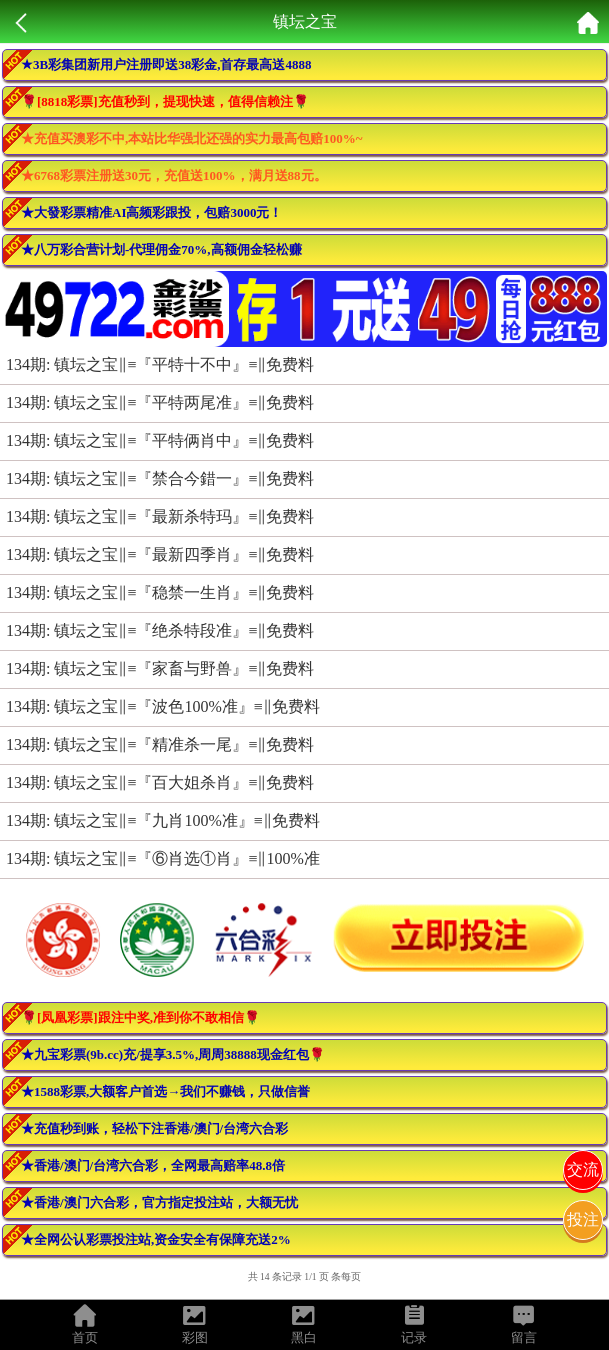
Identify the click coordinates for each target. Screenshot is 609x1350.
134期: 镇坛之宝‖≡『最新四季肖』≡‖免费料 (160, 554)
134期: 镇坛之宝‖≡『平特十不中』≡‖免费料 (160, 364)
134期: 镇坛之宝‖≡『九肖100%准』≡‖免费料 (163, 820)
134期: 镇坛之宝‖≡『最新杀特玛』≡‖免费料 (160, 516)
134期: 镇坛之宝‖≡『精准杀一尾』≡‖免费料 (160, 744)
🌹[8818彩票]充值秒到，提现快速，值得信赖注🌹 (165, 101)
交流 (583, 1169)
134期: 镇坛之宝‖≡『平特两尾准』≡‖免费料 (160, 402)
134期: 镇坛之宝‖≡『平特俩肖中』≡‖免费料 (160, 440)
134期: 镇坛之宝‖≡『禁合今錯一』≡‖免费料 (160, 478)
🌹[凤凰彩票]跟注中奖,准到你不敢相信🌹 (140, 1017)
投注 (583, 1219)
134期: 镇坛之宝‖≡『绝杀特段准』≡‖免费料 (160, 630)
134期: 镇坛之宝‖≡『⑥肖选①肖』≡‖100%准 (163, 858)
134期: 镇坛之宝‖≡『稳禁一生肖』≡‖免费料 (160, 592)
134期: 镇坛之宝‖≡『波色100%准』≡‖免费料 (163, 706)
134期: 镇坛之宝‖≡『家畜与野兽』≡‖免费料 (160, 668)
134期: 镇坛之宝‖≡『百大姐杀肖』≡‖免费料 (160, 782)
